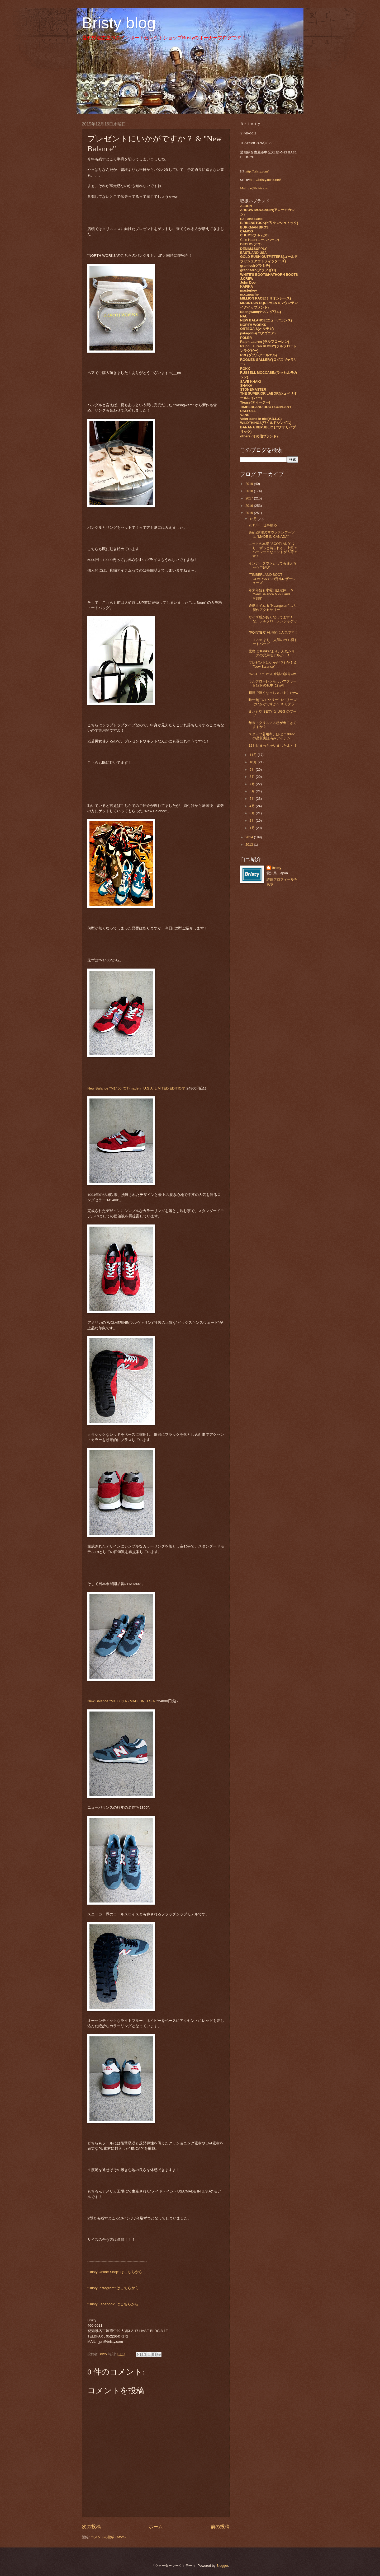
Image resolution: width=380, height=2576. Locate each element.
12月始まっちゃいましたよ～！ (274, 745)
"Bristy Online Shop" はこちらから (114, 2272)
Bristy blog (119, 23)
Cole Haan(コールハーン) (259, 240)
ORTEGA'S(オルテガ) (257, 329)
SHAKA (246, 385)
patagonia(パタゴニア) (258, 333)
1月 (252, 828)
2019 (249, 484)
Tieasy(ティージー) (255, 402)
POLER (246, 338)
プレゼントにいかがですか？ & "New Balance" (272, 664)
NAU (244, 316)
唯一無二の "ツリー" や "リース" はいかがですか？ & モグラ (273, 702)
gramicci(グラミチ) (255, 266)
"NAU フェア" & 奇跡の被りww (272, 674)
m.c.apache (249, 294)
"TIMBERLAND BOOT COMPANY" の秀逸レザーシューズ (272, 579)
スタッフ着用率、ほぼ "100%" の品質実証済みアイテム (272, 736)
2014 (249, 837)
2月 (252, 820)
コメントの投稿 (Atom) (108, 2537)
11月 (253, 755)
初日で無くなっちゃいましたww (273, 693)
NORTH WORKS (253, 325)
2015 (249, 513)
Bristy (277, 868)
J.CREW (246, 278)
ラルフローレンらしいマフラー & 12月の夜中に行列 (273, 683)
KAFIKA (246, 286)
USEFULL (248, 411)
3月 (252, 813)
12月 (253, 519)
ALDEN (246, 206)
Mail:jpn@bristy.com (254, 188)
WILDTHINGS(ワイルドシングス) (265, 423)
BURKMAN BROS (254, 227)
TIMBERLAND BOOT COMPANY (265, 407)
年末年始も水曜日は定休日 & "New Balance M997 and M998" (271, 594)
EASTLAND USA (253, 253)
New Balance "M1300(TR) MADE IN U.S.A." (122, 1701)
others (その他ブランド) (259, 436)
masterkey (248, 290)
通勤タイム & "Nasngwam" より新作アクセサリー (273, 607)
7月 (252, 784)
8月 (252, 777)
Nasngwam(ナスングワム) (260, 312)
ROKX (245, 369)
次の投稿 (91, 2526)
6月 (252, 791)
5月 (252, 799)
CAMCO (246, 231)
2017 (249, 498)
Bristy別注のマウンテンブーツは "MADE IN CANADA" (272, 534)
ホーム (156, 2526)
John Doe (248, 282)
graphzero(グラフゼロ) (258, 270)
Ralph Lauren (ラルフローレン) (264, 342)
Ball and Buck (251, 219)
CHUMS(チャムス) (254, 235)
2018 (249, 491)
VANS (244, 415)
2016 (249, 506)
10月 (253, 762)
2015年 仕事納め (263, 525)
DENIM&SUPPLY (253, 249)
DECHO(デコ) (251, 244)
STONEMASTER (253, 389)
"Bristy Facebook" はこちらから (113, 2304)
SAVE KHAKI (250, 382)
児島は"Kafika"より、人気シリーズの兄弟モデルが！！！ (272, 653)
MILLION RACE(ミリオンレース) (265, 298)
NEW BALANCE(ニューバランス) (266, 320)
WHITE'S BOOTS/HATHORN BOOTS (269, 275)
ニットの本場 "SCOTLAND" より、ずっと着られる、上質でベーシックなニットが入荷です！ (273, 550)
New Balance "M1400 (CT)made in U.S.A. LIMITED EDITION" (136, 1088)
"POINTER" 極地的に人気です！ (273, 632)
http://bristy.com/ (257, 171)
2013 (249, 845)
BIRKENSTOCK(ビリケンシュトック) (269, 223)
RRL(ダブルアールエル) (258, 355)
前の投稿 (220, 2526)
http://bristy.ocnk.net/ (265, 180)
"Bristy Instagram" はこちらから (113, 2288)
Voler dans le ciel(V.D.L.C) (261, 419)
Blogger (222, 2566)
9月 (252, 770)
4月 (252, 806)
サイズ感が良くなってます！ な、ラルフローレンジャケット (273, 621)
